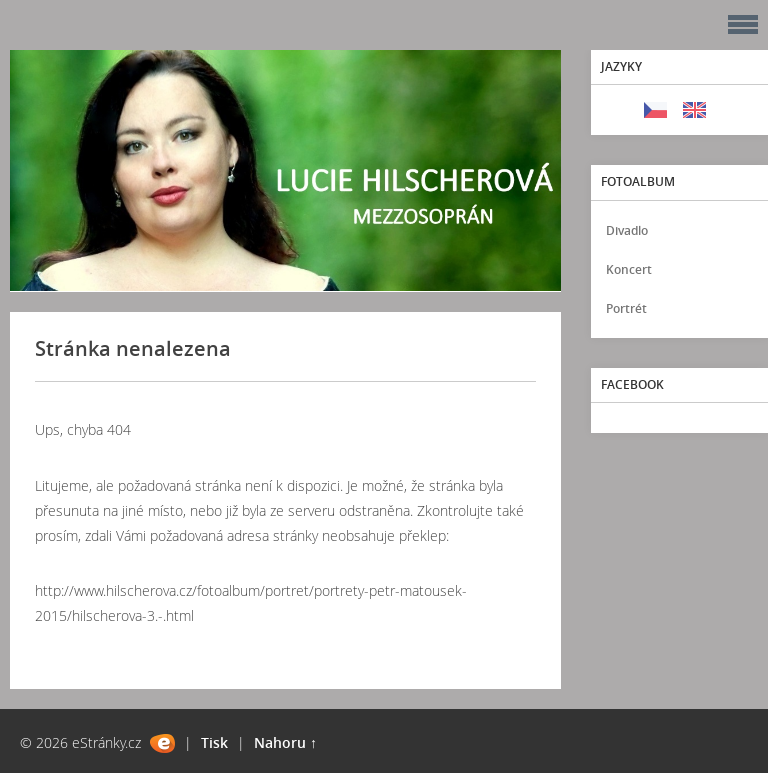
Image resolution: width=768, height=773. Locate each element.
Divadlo (627, 230)
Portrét (626, 308)
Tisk (214, 742)
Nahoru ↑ (285, 742)
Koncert (629, 269)
